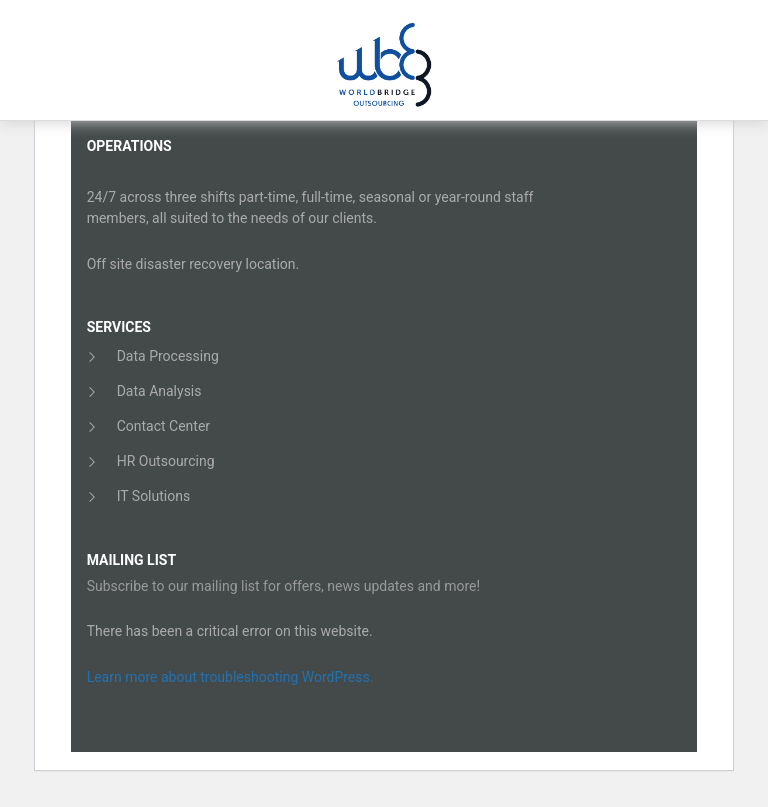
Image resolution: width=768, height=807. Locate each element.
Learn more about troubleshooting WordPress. (230, 677)
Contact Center (163, 426)
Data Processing (168, 356)
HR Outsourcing (166, 461)
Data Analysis (159, 391)
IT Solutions (154, 496)
